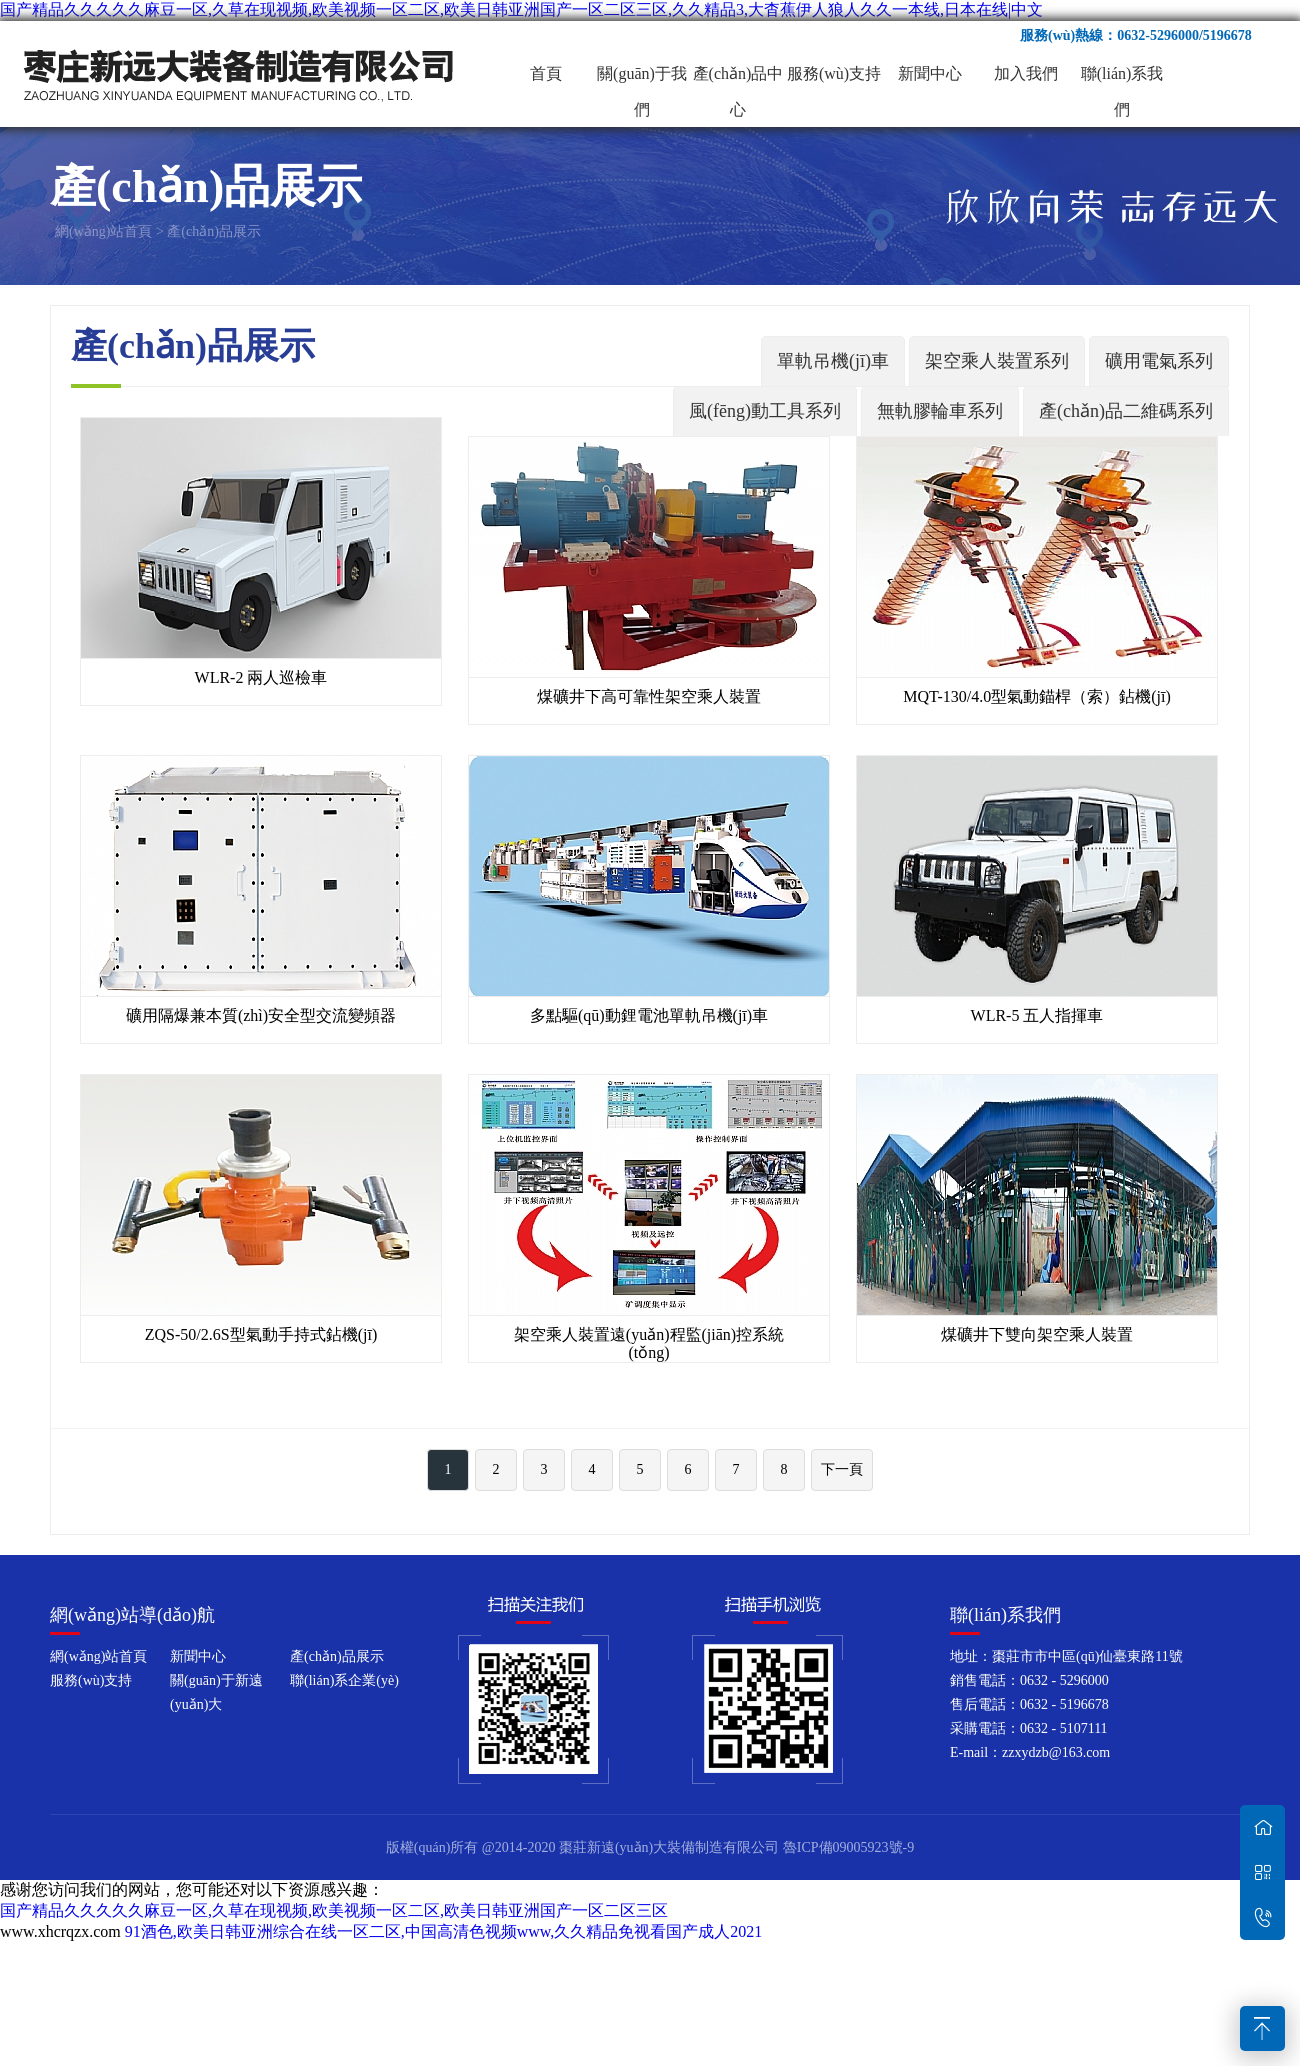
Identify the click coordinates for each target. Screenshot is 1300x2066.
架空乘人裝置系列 (997, 361)
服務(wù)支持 (834, 73)
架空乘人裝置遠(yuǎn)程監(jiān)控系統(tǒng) (649, 1343)
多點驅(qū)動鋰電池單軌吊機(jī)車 (649, 1015)
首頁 (546, 73)
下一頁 (842, 1469)
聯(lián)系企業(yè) (344, 1680)
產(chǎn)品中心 (738, 78)
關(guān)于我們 (642, 78)
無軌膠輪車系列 (940, 411)
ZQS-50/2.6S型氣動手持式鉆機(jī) (261, 1334)
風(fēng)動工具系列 (765, 411)
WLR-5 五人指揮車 (1037, 1015)
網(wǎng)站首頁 (103, 231)
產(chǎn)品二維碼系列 (1126, 411)
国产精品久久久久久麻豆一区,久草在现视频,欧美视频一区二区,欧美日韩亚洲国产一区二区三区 (334, 1910)
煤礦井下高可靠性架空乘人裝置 (649, 696)
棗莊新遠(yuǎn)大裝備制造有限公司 (240, 74)
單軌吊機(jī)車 (833, 361)
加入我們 (1026, 73)
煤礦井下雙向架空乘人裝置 (1037, 1334)
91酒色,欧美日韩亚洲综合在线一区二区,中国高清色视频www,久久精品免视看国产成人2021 (444, 1931)
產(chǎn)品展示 (214, 231)
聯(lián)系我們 (1122, 78)
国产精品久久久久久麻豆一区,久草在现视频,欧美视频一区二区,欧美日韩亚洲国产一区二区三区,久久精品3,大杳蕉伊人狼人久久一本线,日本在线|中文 (521, 9)
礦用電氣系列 (1159, 361)
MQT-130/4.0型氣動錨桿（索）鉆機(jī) (1036, 696)
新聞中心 (930, 73)
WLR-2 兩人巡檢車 (261, 677)
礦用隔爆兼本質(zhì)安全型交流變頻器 (261, 1015)
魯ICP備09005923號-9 (848, 1847)
